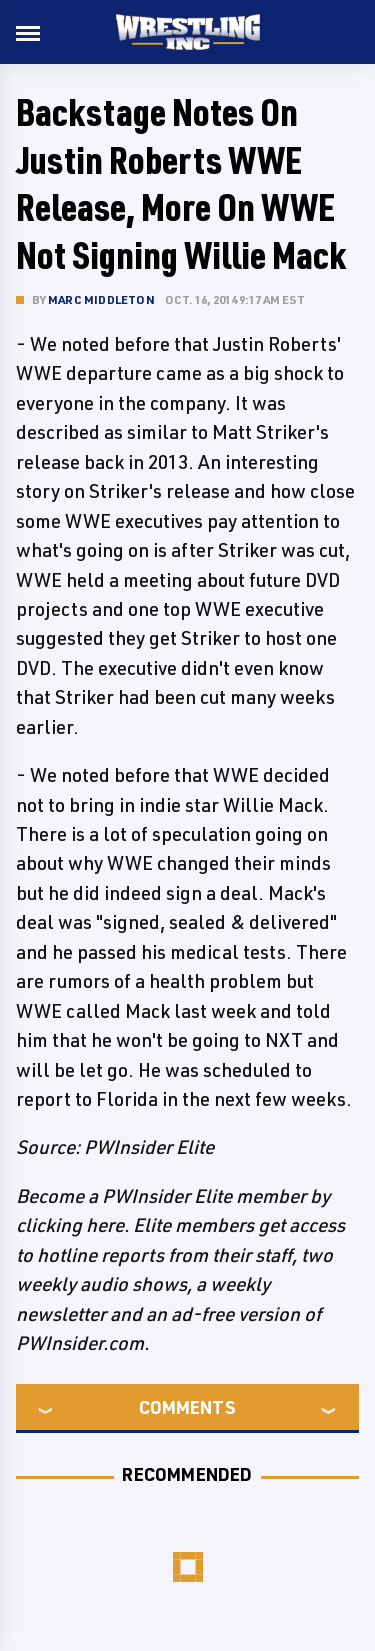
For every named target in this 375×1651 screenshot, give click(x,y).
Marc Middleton (101, 299)
